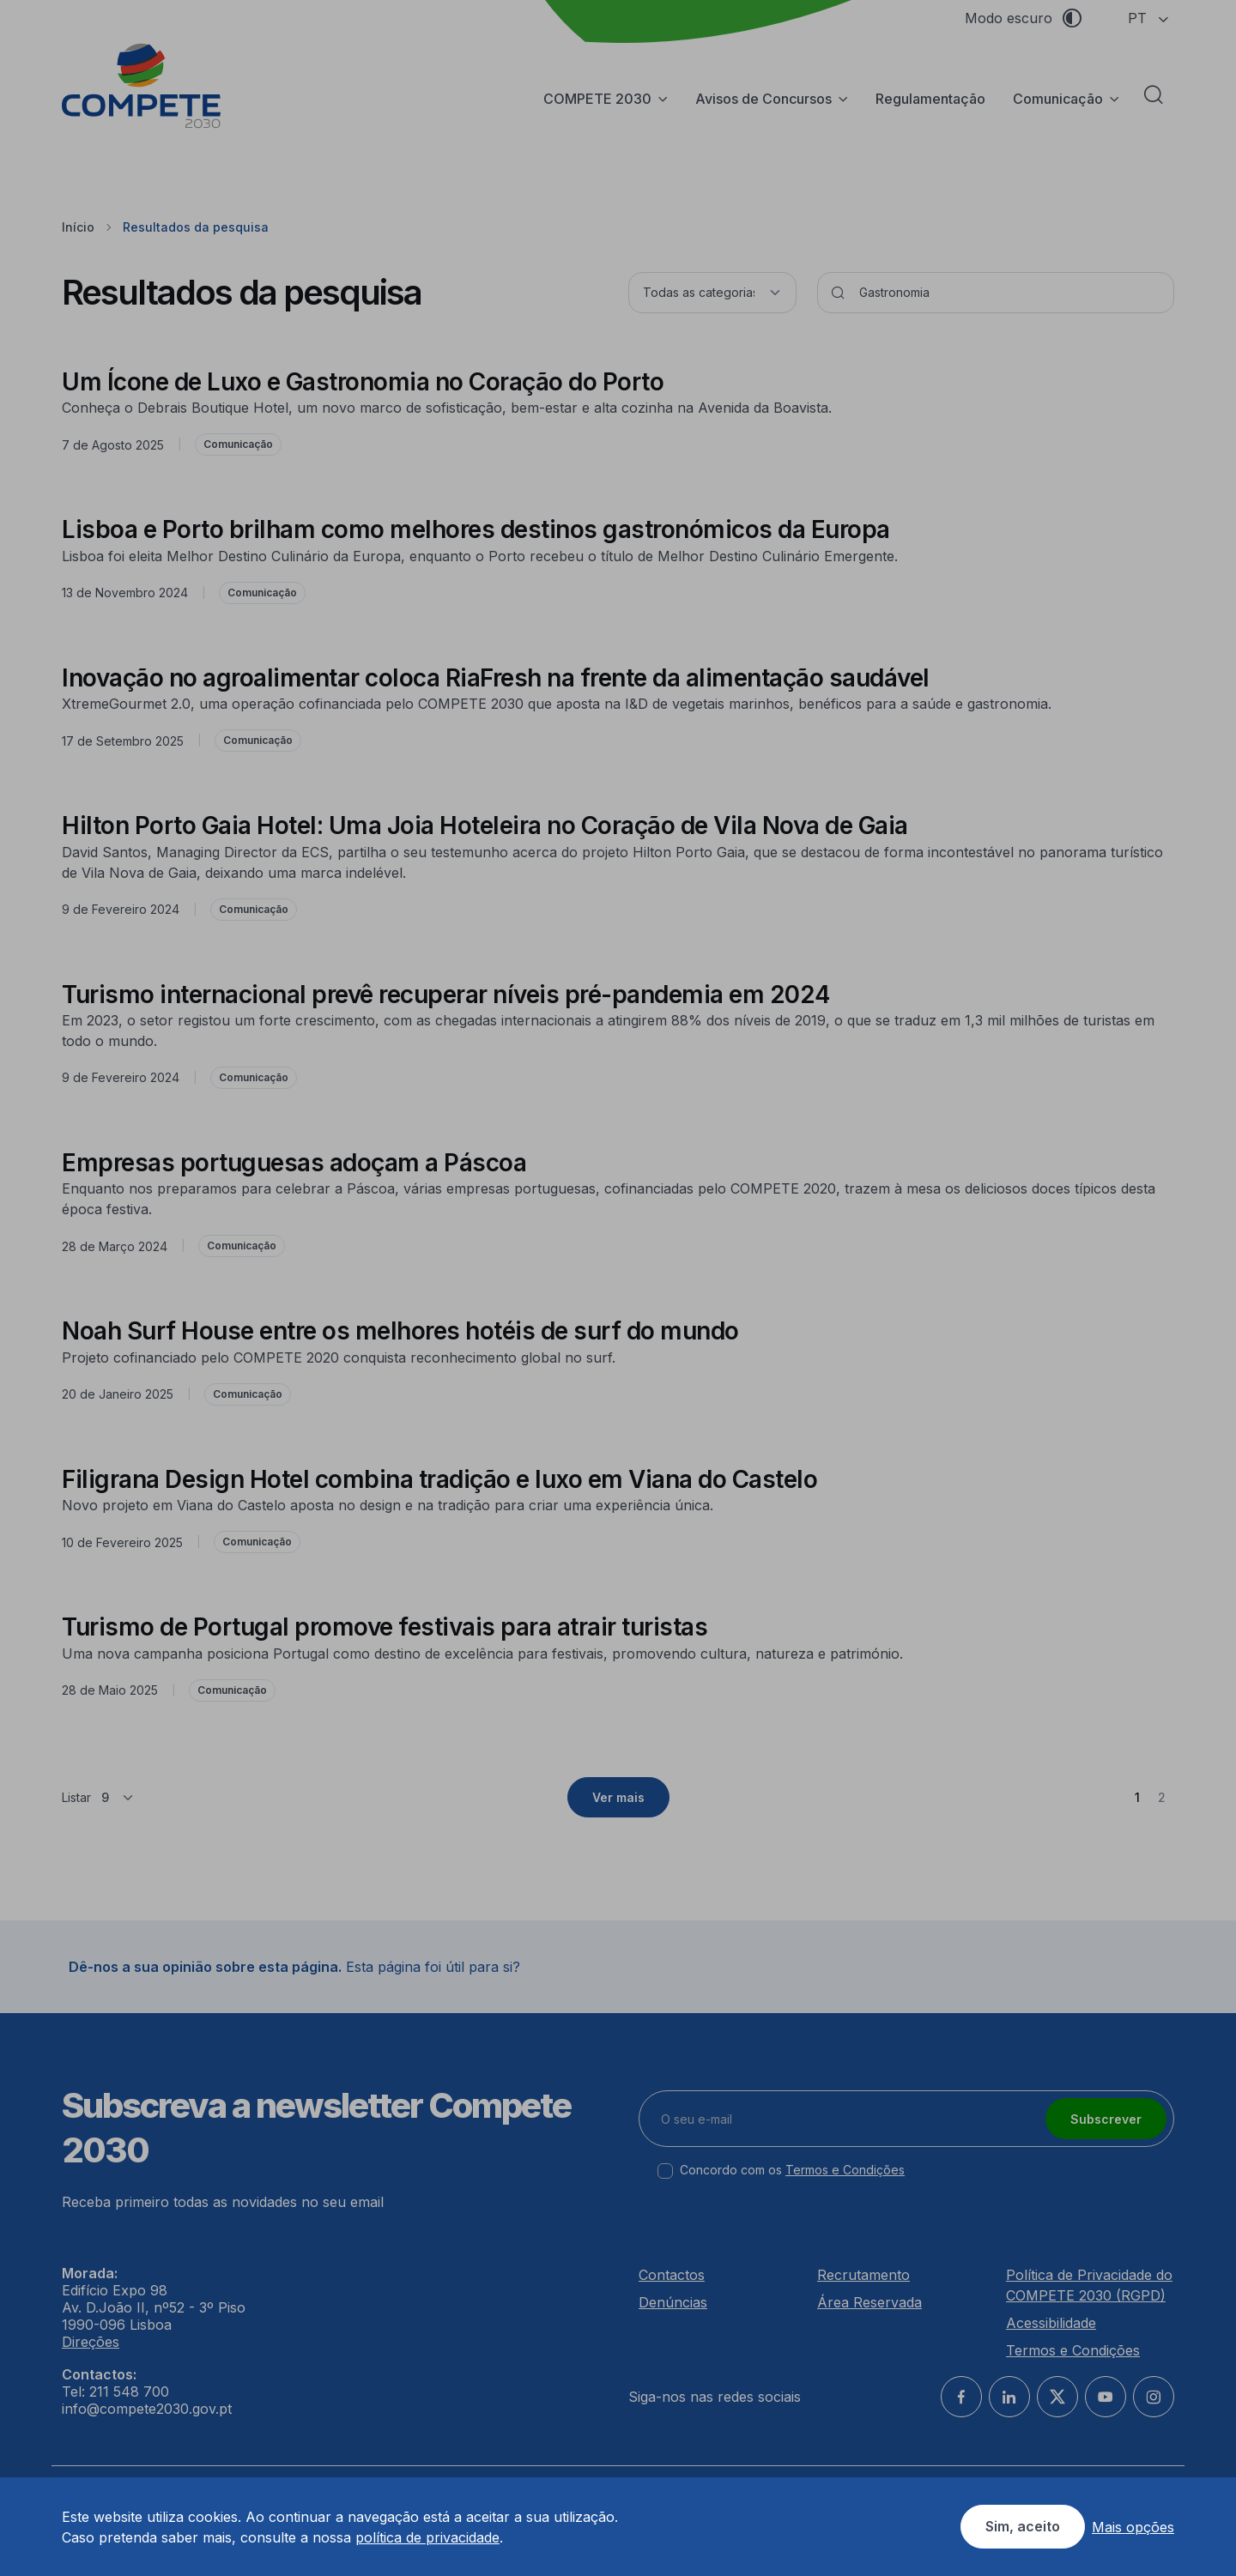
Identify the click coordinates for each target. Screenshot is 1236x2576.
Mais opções (1133, 2527)
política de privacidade (427, 2537)
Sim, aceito (1022, 2526)
